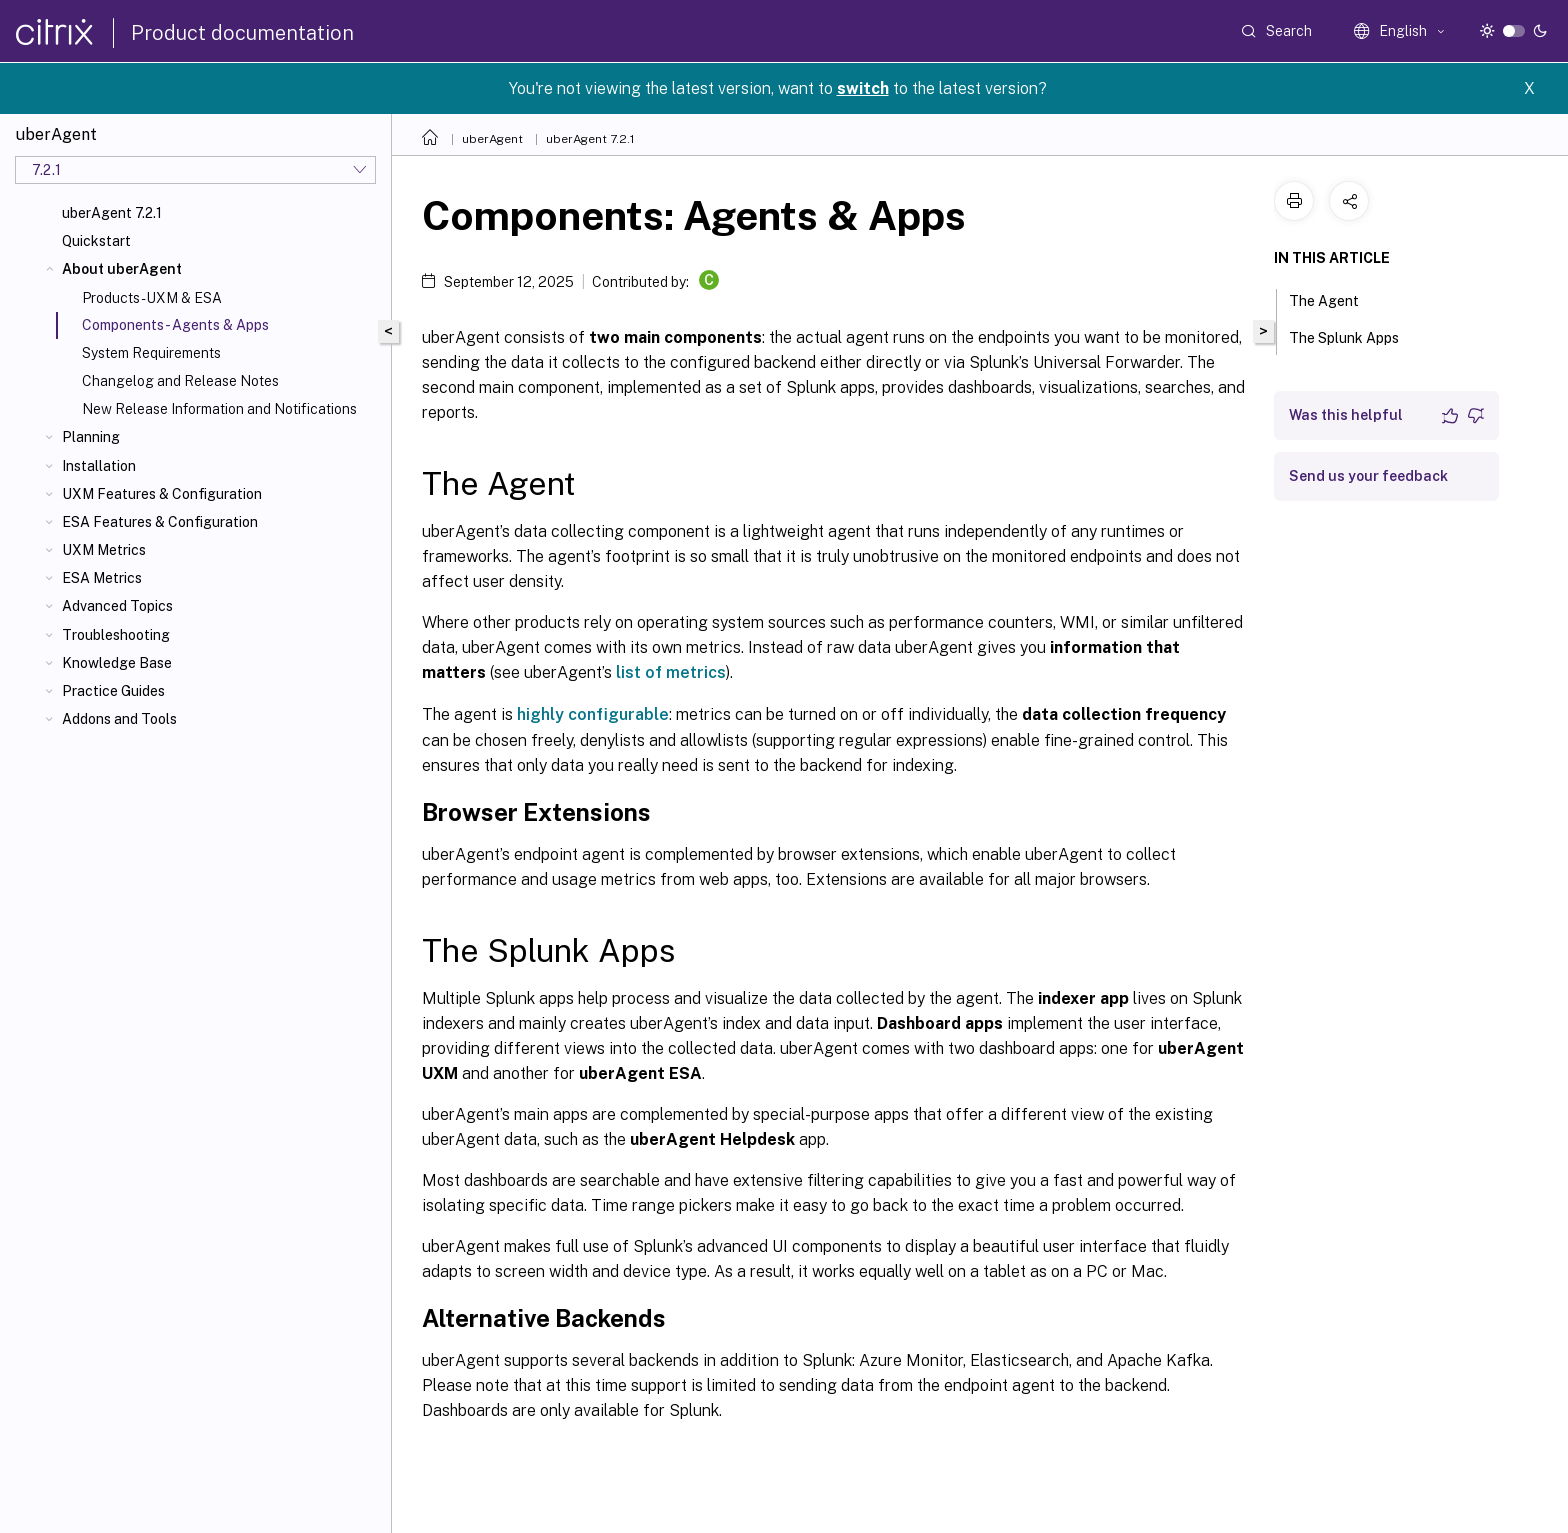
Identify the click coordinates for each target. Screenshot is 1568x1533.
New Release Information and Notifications (219, 409)
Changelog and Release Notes (180, 381)
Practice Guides (113, 691)
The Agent (1335, 299)
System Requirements (151, 353)
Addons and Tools (119, 719)
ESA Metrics (102, 578)
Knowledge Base (117, 663)
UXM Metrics (104, 550)
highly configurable (593, 714)
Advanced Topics (117, 606)
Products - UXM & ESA (152, 298)
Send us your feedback (1368, 476)
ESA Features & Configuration (160, 522)
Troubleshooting (116, 635)
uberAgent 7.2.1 (112, 213)
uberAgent (492, 139)
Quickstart (96, 241)
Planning (91, 437)
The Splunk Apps (1355, 336)
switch (863, 88)
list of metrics (671, 672)
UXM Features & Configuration (162, 494)
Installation (99, 466)
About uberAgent (122, 269)
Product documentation (242, 33)
